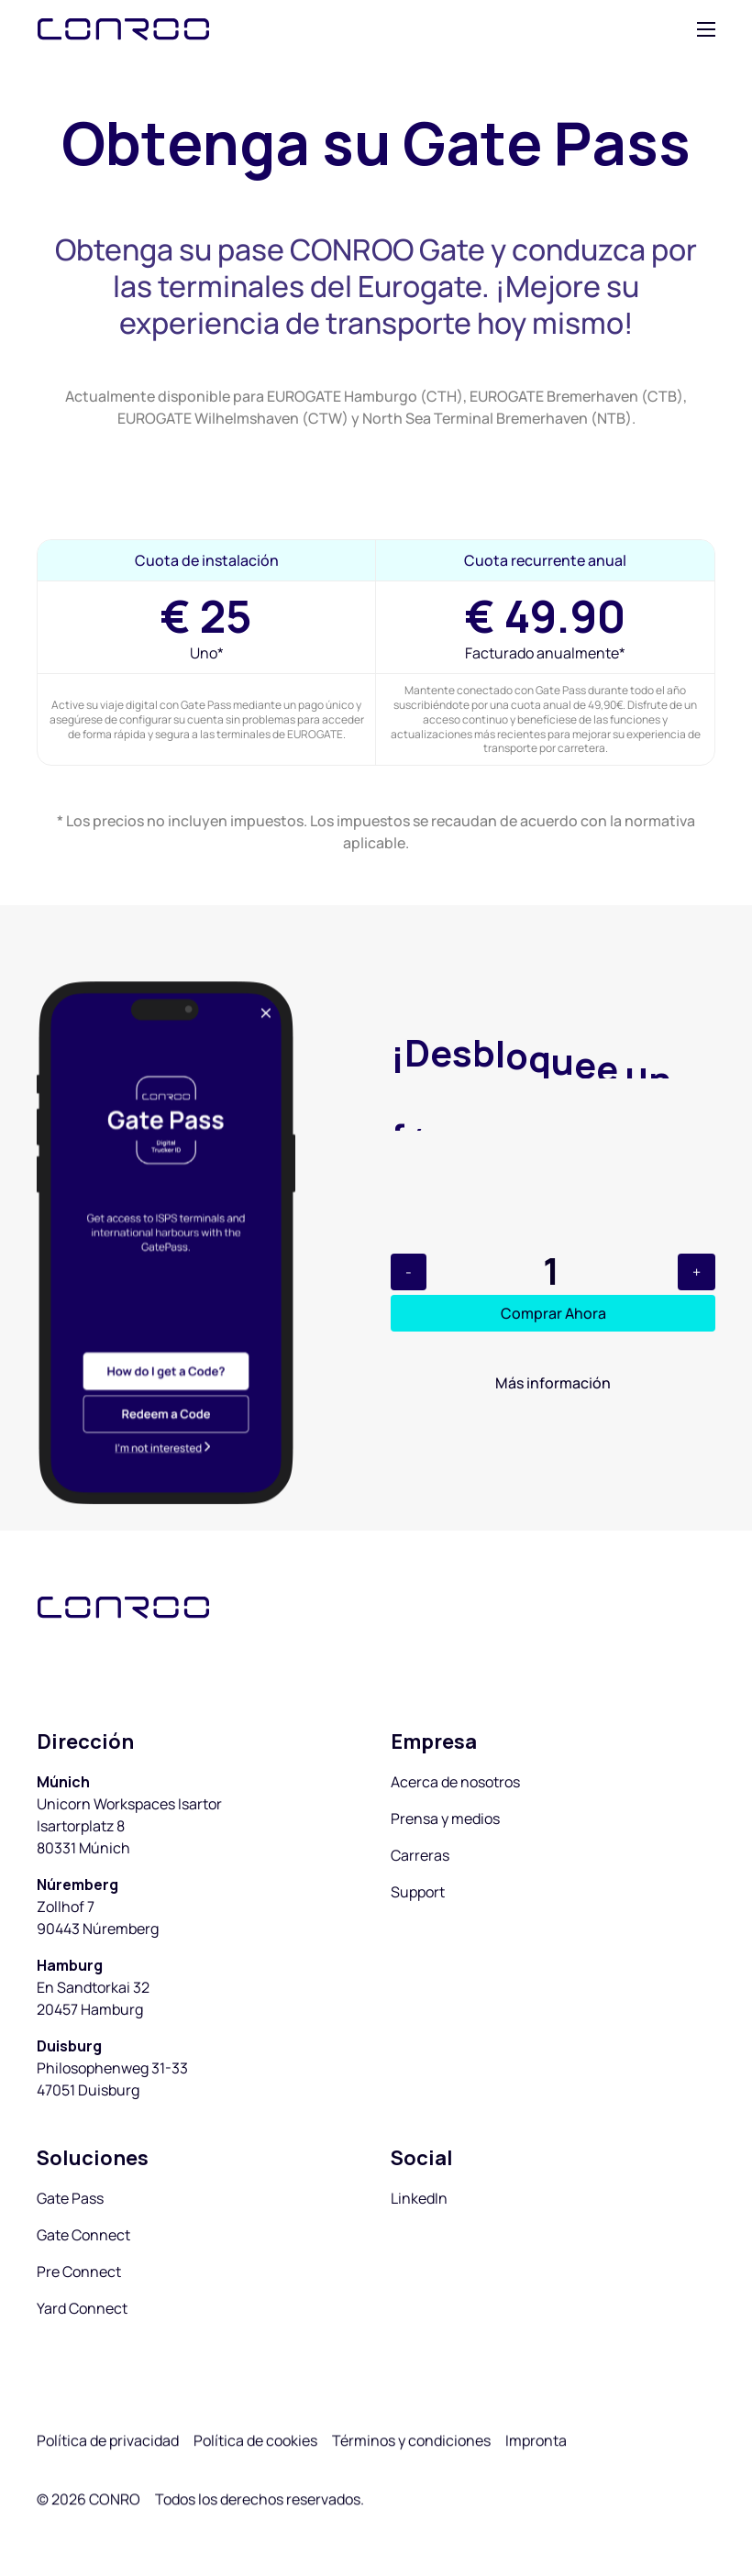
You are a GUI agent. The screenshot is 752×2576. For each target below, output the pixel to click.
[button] (706, 29)
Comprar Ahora (553, 1313)
